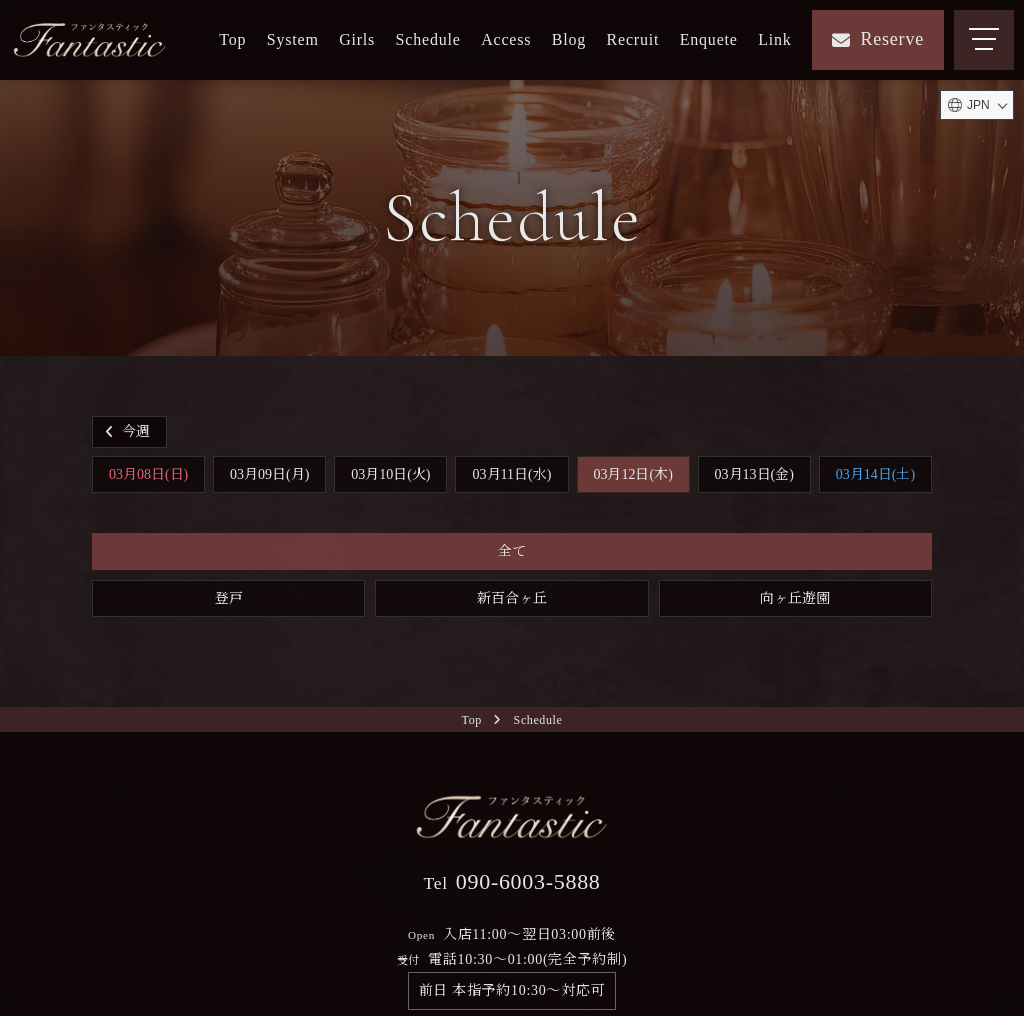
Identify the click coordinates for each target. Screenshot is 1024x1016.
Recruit (633, 39)
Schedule (428, 39)
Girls (357, 39)
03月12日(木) (632, 474)
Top (232, 39)
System (293, 39)
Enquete (709, 39)
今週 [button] (125, 431)
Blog (569, 39)
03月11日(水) (512, 474)
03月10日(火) (390, 474)
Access (506, 39)
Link (774, 39)
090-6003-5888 (511, 881)
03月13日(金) (754, 474)
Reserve (878, 39)
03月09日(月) (269, 474)
